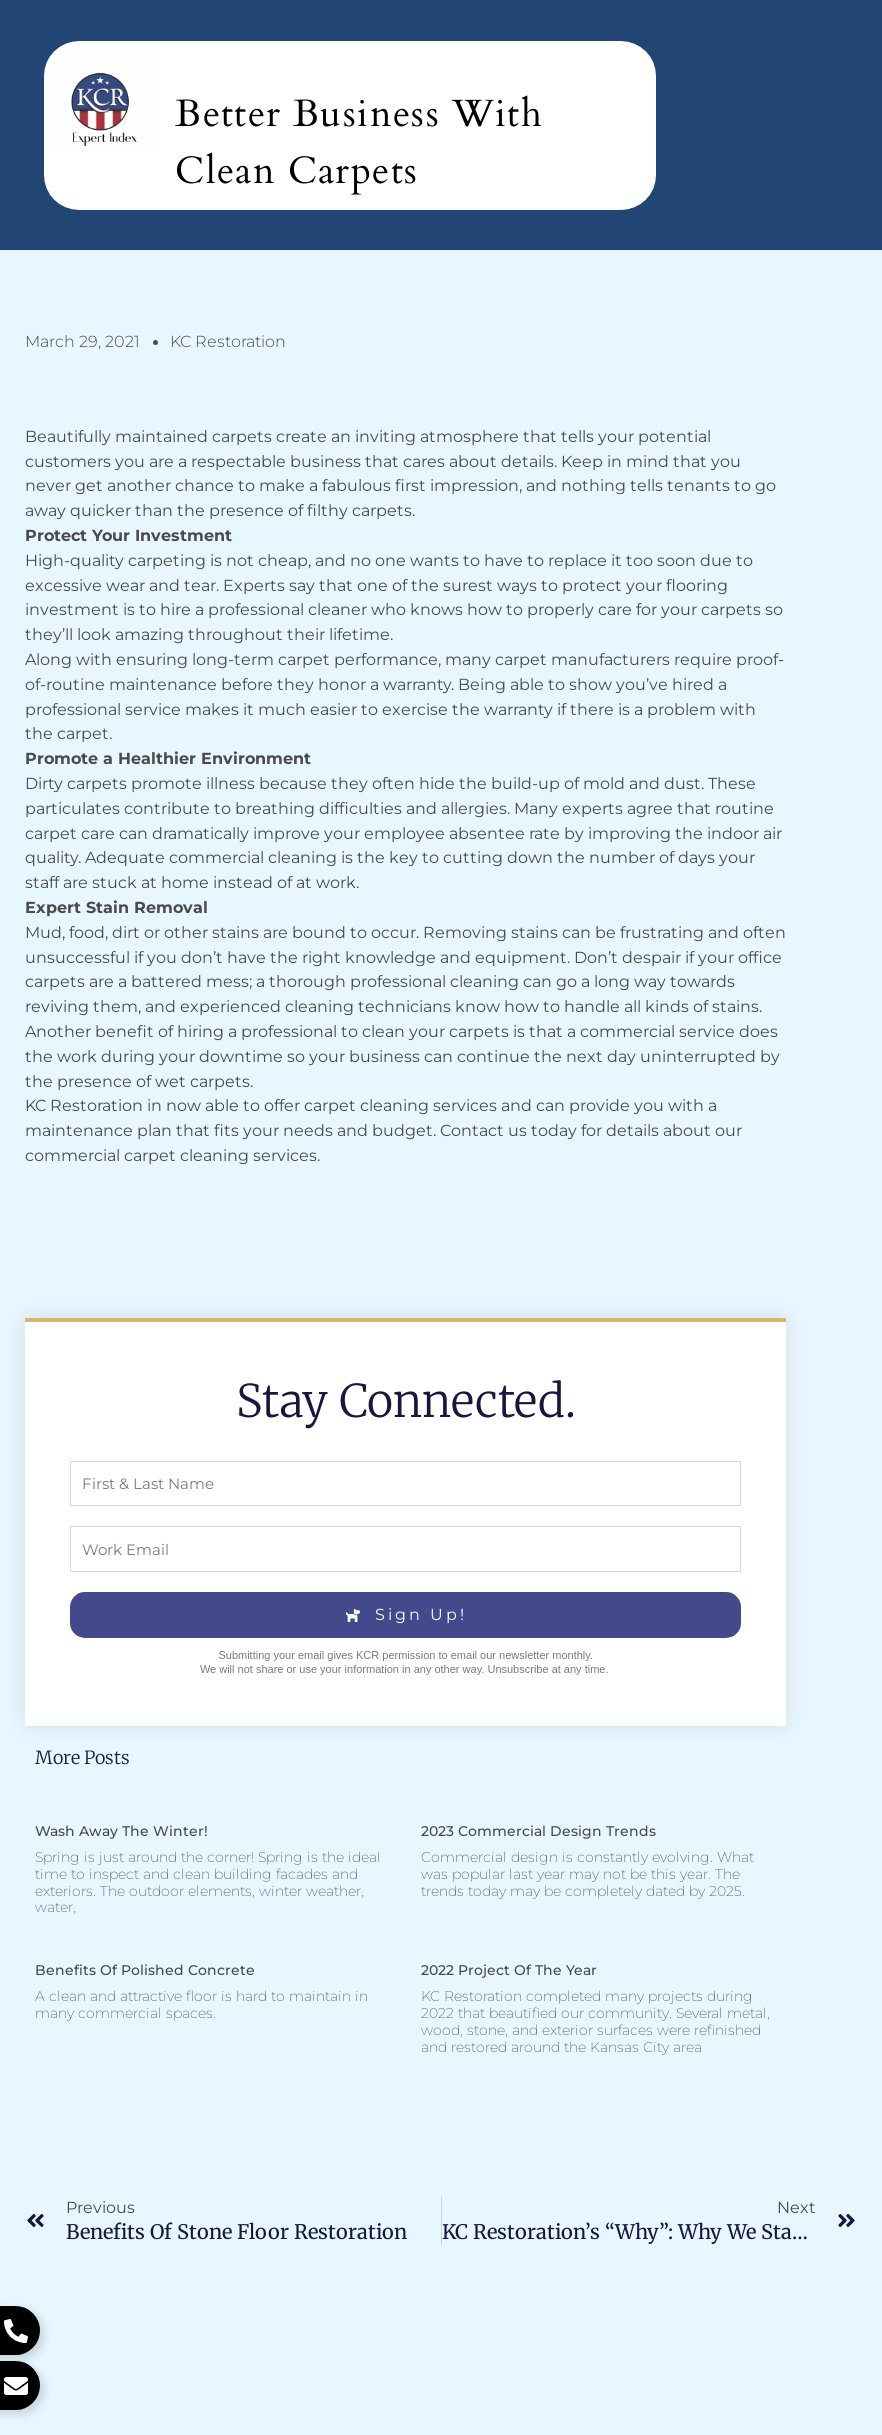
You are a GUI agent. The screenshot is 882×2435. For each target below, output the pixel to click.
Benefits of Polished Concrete (145, 1970)
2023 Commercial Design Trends (538, 1831)
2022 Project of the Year (509, 1970)
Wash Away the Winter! (121, 1831)
